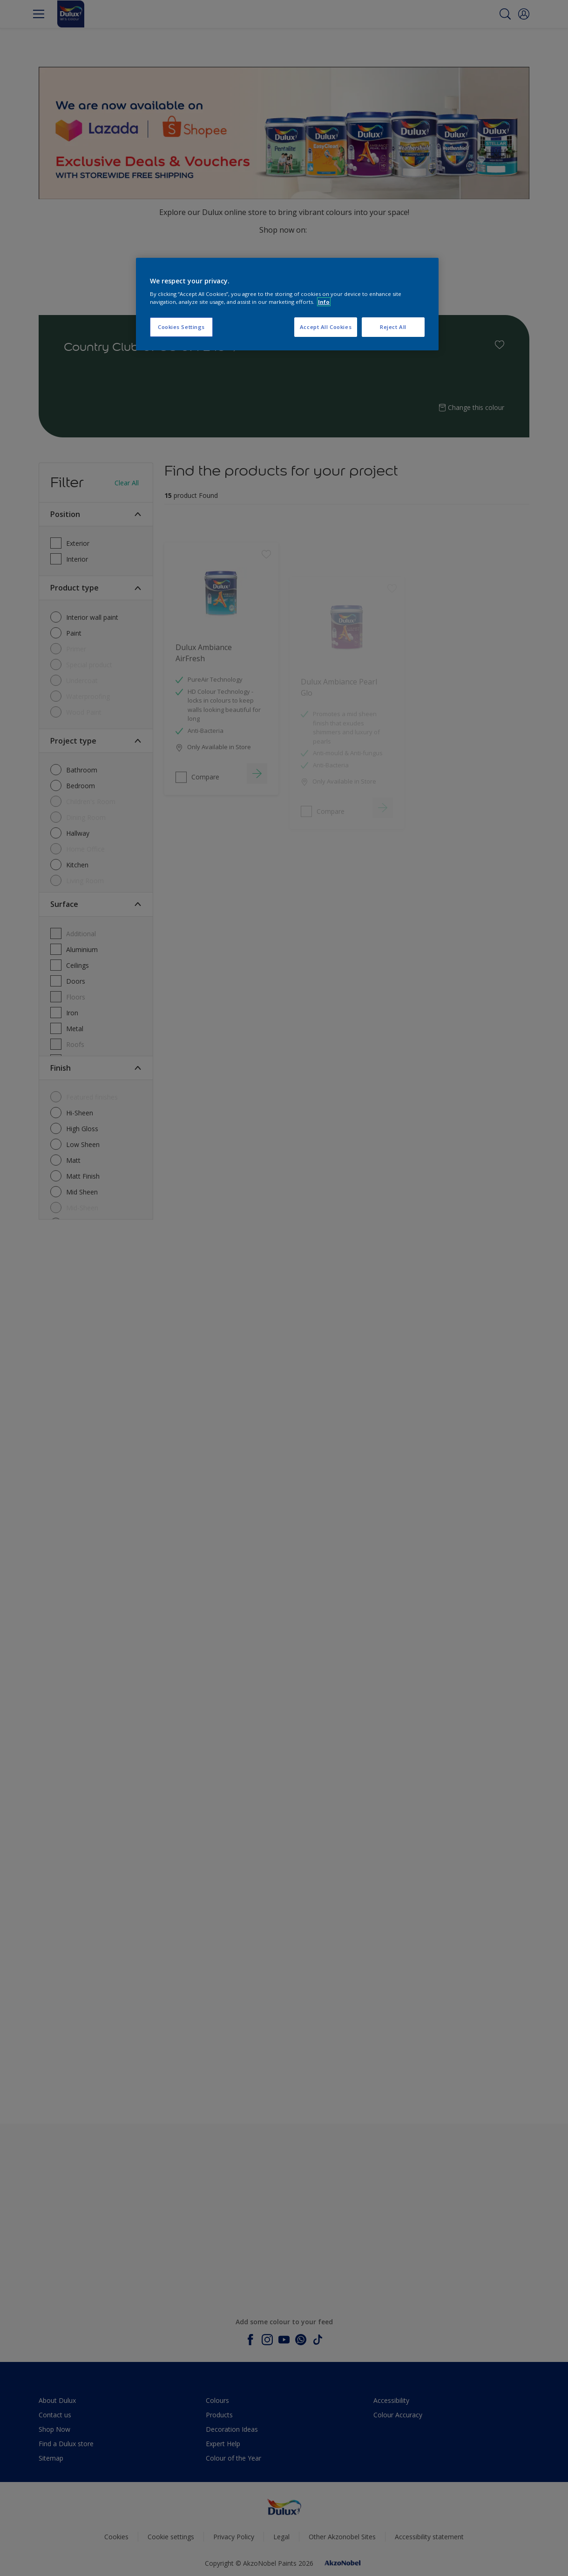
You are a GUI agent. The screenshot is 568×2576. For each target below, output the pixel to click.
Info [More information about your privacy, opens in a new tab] (324, 301)
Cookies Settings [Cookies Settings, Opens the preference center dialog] (181, 326)
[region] (287, 304)
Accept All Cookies (326, 326)
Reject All (393, 326)
